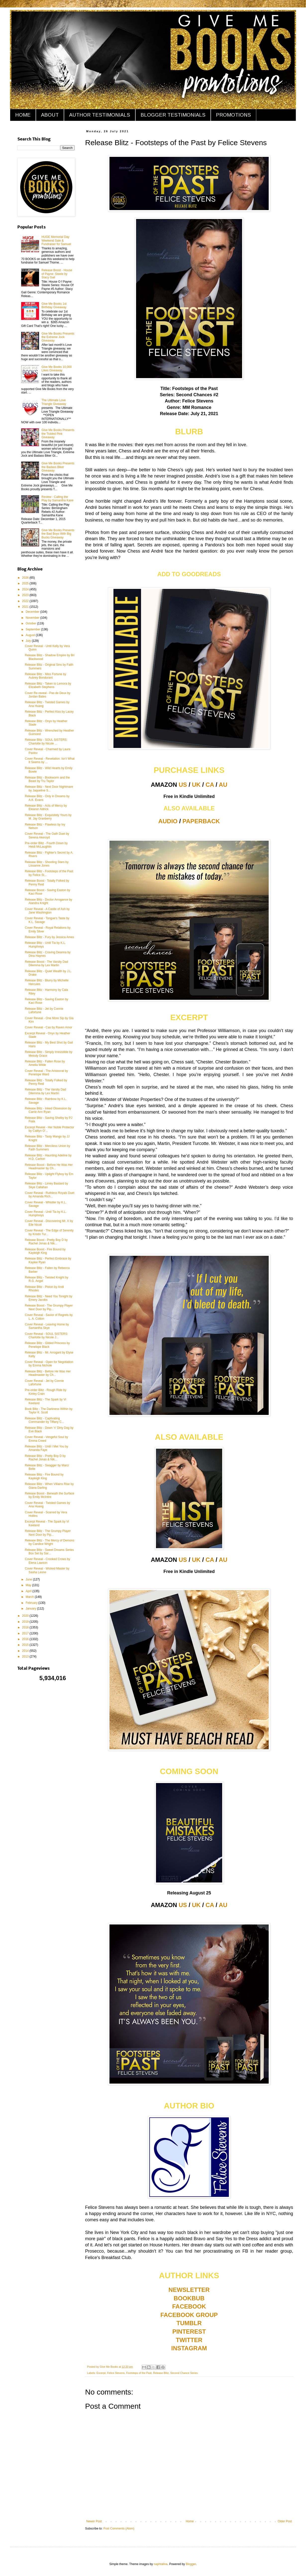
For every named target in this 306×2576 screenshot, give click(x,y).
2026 (26, 577)
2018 (26, 1627)
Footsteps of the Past (139, 2372)
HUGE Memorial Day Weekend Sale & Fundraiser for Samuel (56, 240)
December (33, 611)
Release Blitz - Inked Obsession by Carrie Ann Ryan (48, 1110)
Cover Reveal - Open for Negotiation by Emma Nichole (49, 1363)
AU (223, 784)
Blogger (191, 2564)
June (29, 1579)
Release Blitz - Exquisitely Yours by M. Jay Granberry (48, 816)
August (31, 635)
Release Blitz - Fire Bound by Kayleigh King (44, 1476)
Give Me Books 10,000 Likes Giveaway (57, 368)
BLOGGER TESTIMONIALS (173, 115)
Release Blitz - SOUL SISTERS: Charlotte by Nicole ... (46, 741)
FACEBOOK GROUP (189, 2315)
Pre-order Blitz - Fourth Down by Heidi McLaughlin (46, 844)
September (33, 629)
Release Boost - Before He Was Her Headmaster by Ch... (49, 1166)
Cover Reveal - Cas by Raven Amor (48, 1027)
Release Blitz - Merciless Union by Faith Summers (47, 1147)
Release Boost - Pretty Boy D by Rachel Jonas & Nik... (46, 1241)
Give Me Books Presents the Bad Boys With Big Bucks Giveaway (58, 533)
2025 (26, 583)
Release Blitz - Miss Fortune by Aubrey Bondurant (45, 675)
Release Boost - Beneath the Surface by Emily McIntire (49, 1495)
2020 (26, 1615)
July (29, 641)
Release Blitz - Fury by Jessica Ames (49, 937)
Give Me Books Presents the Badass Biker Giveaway (58, 467)
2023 (26, 595)
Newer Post (94, 2521)
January (31, 1608)
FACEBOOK (189, 2306)
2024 (26, 589)
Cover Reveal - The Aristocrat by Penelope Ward (46, 1072)
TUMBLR (189, 2323)
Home (190, 2521)
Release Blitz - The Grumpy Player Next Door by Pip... (48, 1532)
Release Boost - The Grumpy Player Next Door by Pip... (49, 1307)
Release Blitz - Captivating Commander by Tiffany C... (44, 1420)
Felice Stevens (116, 2372)
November (33, 617)
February (32, 1603)
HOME (23, 115)
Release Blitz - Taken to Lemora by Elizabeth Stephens (48, 685)
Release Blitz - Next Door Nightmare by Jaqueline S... (49, 788)
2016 (26, 1639)
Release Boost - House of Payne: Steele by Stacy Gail (57, 273)
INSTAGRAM (189, 2348)
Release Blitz (161, 2372)
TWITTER (189, 2340)
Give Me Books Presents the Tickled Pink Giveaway (58, 433)
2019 (26, 1621)
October (31, 623)
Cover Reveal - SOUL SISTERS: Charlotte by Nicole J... (46, 1335)
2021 (26, 607)
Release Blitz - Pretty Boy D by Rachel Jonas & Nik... (45, 1457)
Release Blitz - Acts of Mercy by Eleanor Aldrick (46, 807)
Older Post (285, 2521)
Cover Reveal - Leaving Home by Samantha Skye (47, 1326)
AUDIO (167, 821)
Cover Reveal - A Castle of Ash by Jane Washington (47, 910)
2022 (26, 601)
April (29, 1591)
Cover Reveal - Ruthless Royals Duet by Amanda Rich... (49, 1194)
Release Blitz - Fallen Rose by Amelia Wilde (45, 1063)
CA (209, 784)
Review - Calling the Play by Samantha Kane (58, 498)
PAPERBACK (201, 821)
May (29, 1585)
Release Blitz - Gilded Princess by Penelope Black (47, 1344)
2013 (26, 1656)
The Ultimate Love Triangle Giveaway (54, 401)
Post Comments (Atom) (118, 2528)
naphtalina (160, 2564)
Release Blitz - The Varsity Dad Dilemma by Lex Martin (45, 1091)
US (183, 784)
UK (196, 784)
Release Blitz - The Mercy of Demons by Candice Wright (49, 1542)
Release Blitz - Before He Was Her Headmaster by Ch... (48, 1373)
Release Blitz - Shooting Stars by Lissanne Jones (46, 863)
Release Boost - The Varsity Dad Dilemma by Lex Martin (46, 963)
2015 (26, 1645)
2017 (26, 1633)
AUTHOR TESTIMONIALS (99, 115)
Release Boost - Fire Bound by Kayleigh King (45, 1251)
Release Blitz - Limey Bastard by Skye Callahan (46, 1185)
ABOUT (50, 115)
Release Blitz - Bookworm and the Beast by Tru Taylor (47, 779)
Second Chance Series (184, 2372)
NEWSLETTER (188, 2289)
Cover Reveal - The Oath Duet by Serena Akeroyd (47, 835)
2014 (26, 1651)
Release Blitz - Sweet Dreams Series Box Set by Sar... (49, 1551)
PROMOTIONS (233, 115)
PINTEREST (189, 2331)
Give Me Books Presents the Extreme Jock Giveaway (58, 337)
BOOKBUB (189, 2298)
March (30, 1597)
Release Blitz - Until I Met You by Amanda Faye (46, 1448)
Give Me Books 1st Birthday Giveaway (54, 305)
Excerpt (101, 2372)
